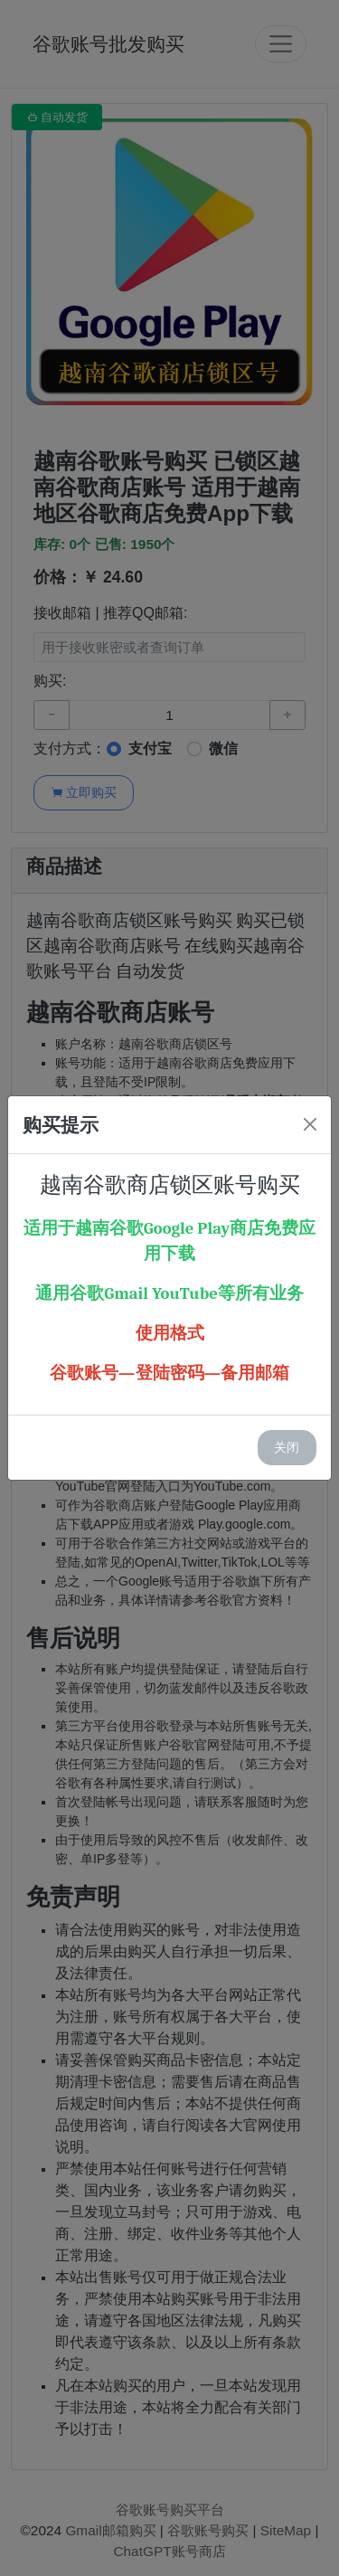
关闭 (286, 1447)
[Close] (310, 1124)
